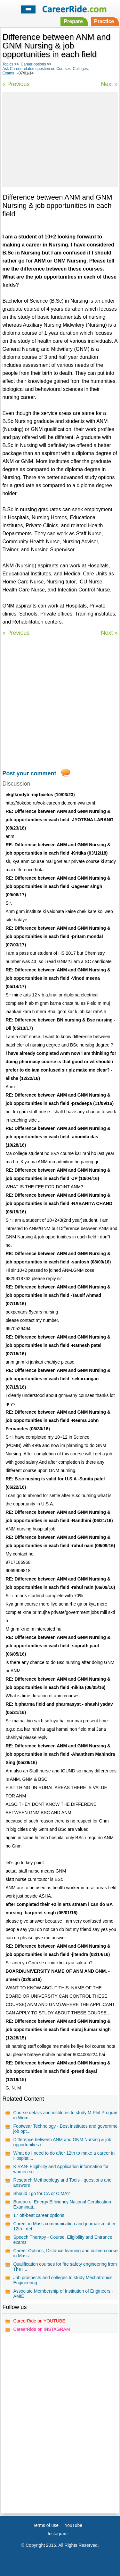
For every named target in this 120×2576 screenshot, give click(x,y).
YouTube (73, 2525)
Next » (109, 84)
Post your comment (29, 773)
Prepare (73, 21)
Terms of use (46, 2525)
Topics (7, 64)
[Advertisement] (60, 138)
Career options (33, 64)
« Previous (15, 84)
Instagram (58, 2533)
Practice (104, 21)
